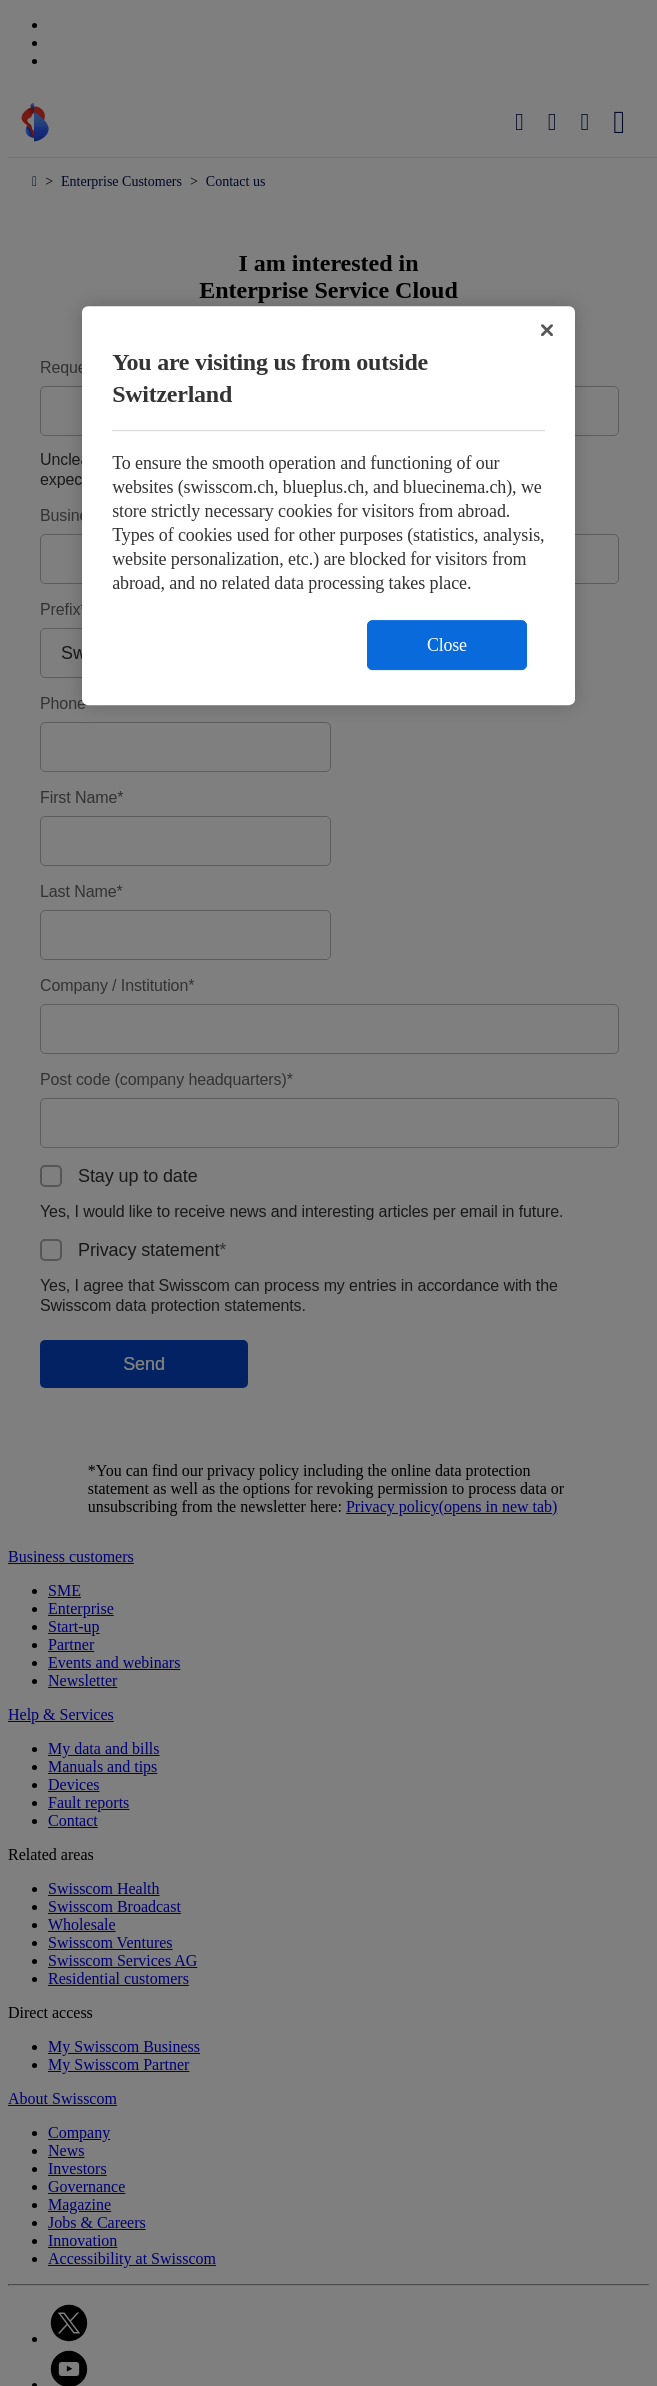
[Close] (547, 330)
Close (447, 645)
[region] (328, 505)
